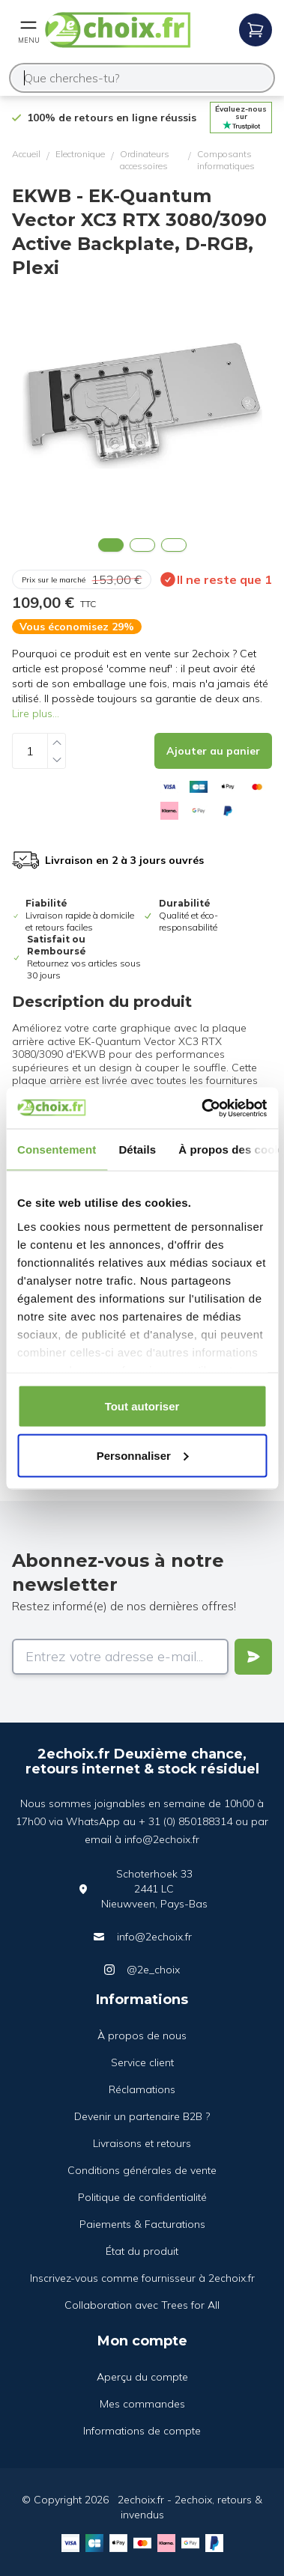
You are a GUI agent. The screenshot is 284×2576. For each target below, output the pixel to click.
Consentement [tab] (56, 1149)
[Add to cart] (213, 751)
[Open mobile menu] (28, 29)
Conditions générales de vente (142, 2170)
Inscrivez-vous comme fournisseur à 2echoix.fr (142, 2278)
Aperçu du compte (142, 2377)
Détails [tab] (137, 1149)
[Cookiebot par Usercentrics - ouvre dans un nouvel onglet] (203, 1108)
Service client (142, 2062)
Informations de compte (142, 2431)
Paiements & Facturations (142, 2224)
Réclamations (142, 2089)
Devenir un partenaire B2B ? (142, 2116)
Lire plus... (35, 713)
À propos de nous (142, 2035)
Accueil (26, 153)
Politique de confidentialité (142, 2197)
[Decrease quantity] (57, 759)
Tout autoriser (142, 1406)
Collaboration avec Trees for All (142, 2305)
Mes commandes (142, 2404)
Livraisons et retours (142, 2143)
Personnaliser (143, 1455)
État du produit (142, 2251)
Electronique (80, 153)
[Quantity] (30, 751)
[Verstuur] (253, 1657)
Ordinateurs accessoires (144, 159)
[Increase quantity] (57, 742)
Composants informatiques (226, 159)
